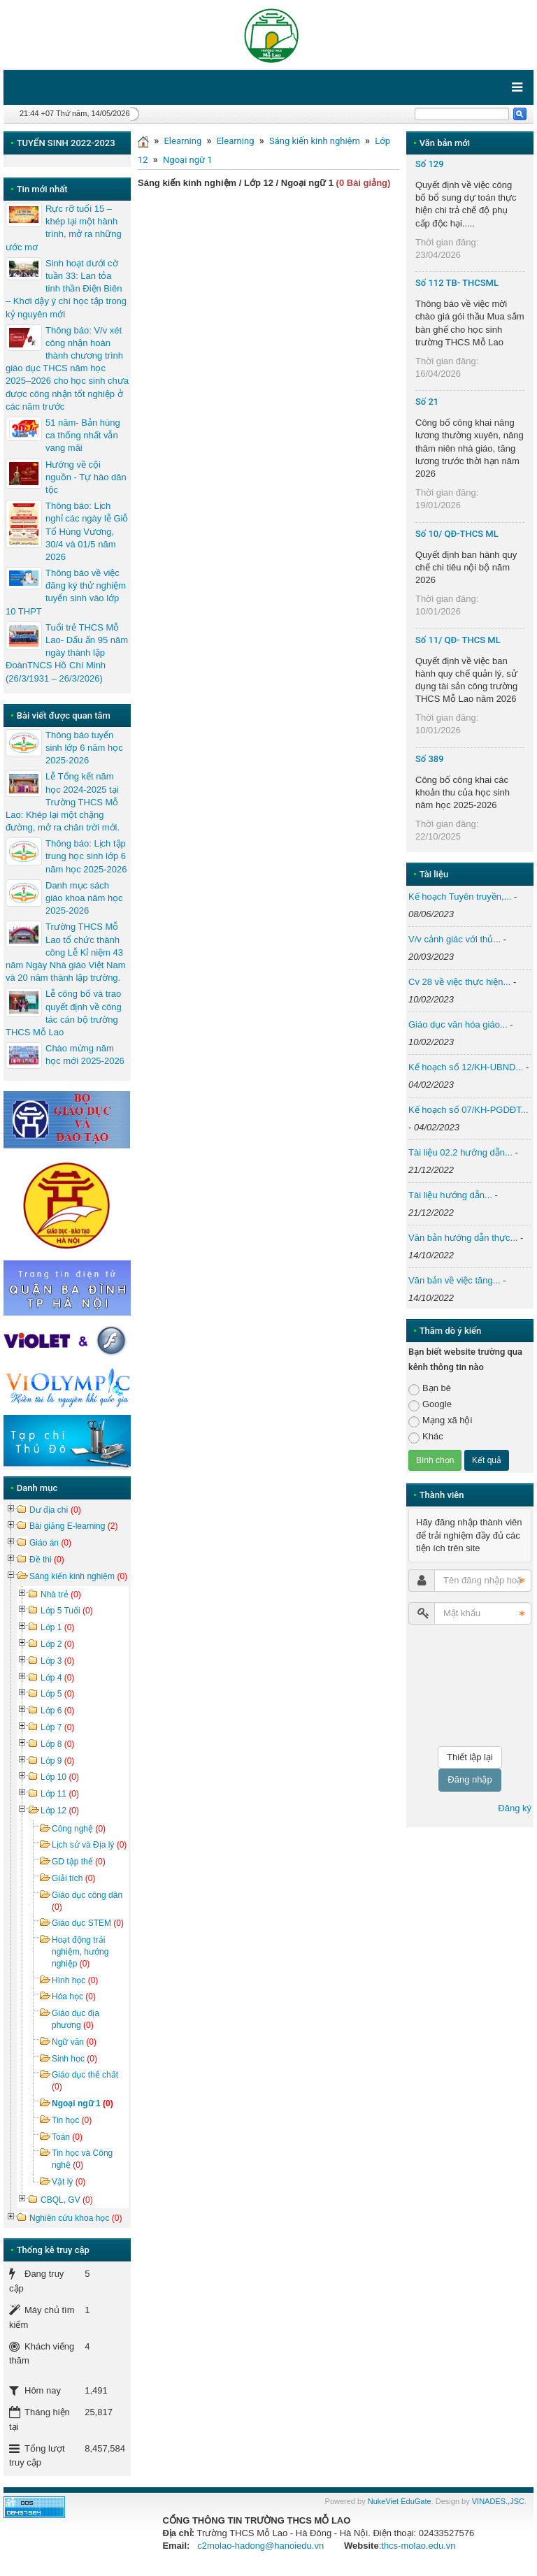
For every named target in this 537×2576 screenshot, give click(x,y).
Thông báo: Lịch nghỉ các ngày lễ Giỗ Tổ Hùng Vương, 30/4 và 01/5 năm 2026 (86, 531)
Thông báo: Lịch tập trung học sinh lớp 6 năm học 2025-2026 (86, 856)
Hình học (75, 1980)
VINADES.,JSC (498, 2501)
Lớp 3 (57, 1661)
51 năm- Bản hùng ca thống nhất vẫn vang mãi (82, 435)
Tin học (72, 2120)
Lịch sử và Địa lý (89, 1845)
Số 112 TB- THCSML (457, 283)
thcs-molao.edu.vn (418, 2545)
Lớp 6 (57, 1710)
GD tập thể (79, 1861)
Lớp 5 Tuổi (67, 1611)
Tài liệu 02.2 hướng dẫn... (460, 1152)
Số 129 (429, 164)
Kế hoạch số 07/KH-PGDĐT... (468, 1109)
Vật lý (68, 2182)
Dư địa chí (55, 1510)
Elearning (182, 141)
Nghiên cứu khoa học (75, 2218)
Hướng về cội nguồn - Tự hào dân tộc (86, 477)
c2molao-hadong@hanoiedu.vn (260, 2545)
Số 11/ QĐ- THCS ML (458, 640)
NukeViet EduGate (399, 2501)
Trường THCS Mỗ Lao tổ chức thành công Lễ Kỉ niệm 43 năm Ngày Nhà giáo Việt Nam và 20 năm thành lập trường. (66, 952)
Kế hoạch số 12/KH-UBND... (465, 1067)
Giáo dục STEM (88, 1923)
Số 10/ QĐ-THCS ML (457, 533)
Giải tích (73, 1878)
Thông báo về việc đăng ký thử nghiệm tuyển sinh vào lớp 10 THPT (66, 592)
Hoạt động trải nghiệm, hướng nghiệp (80, 1952)
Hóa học (74, 1996)
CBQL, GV (67, 2200)
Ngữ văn (74, 2042)
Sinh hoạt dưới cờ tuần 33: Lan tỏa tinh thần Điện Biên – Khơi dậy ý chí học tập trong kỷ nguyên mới (66, 288)
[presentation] (465, 1685)
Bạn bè (429, 1389)
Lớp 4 (57, 1678)
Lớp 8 (57, 1744)
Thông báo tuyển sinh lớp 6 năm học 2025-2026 (84, 747)
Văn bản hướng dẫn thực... (462, 1237)
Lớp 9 (57, 1761)
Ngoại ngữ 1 (188, 159)
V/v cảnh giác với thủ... (454, 939)
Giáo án (50, 1543)
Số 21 (426, 401)
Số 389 (429, 759)
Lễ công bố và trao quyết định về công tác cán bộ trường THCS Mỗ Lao (64, 1012)
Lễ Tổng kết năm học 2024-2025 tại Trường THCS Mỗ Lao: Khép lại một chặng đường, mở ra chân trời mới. (63, 802)
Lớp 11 (60, 1794)
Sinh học (74, 2059)
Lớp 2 (57, 1644)
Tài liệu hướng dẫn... (450, 1195)
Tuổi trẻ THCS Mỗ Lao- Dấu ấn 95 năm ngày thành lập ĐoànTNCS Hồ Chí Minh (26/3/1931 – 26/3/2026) (67, 653)
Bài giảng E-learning (73, 1526)
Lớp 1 (57, 1627)
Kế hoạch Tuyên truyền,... (459, 896)
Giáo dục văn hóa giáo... (458, 1024)
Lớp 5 (57, 1694)
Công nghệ (79, 1829)
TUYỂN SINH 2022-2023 (66, 143)
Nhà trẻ (61, 1594)
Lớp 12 (60, 1810)
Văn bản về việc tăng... (454, 1280)
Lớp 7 (57, 1727)
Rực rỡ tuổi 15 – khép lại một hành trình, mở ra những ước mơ (64, 227)
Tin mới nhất (42, 189)
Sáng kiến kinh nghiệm (314, 141)
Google (430, 1405)
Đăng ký (514, 1808)
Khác (425, 1437)
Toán (67, 2137)
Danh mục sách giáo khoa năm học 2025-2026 (84, 898)
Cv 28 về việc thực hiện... (459, 982)
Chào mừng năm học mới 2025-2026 (84, 1054)
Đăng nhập (470, 1779)
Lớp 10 (60, 1777)
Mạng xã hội (440, 1421)
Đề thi (46, 1559)
